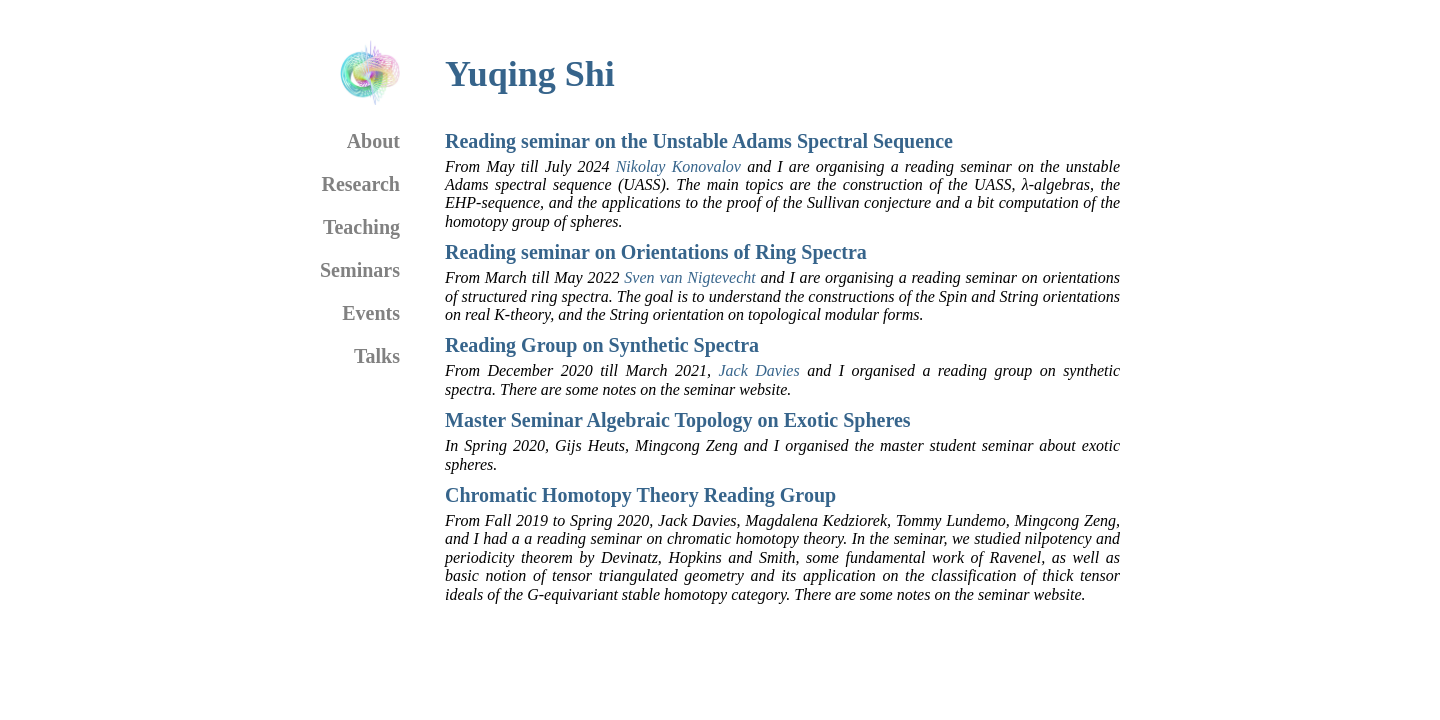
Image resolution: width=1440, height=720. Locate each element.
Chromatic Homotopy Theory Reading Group (640, 495)
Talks (377, 356)
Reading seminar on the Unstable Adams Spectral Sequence (699, 141)
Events (371, 313)
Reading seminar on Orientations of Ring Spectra (656, 252)
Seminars (360, 270)
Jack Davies (758, 370)
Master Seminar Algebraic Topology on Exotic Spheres (678, 420)
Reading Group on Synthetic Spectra (602, 345)
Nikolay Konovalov (678, 166)
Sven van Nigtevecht (689, 277)
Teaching (361, 227)
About (373, 141)
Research (361, 184)
